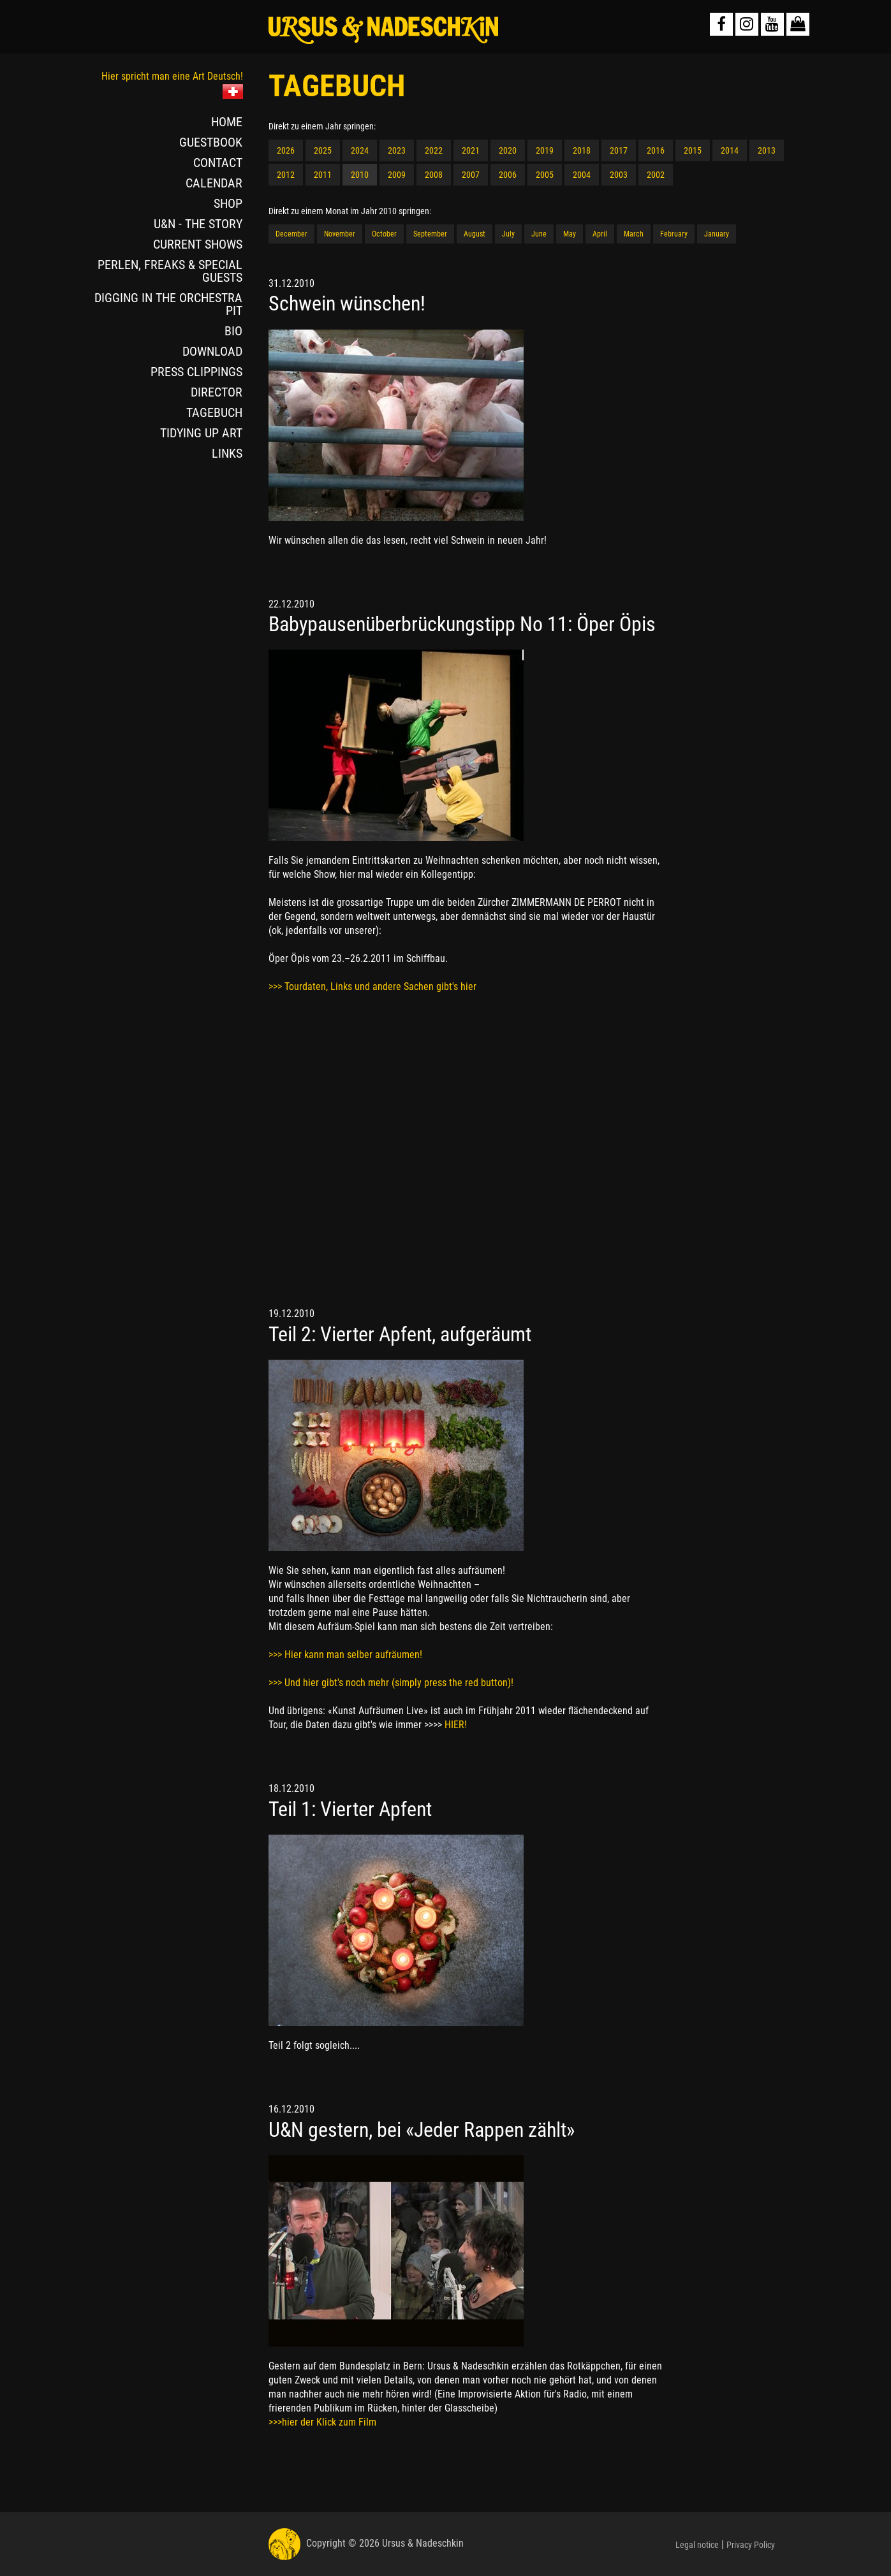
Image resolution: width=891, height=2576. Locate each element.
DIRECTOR (216, 392)
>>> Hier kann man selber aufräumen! (345, 1654)
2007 (471, 175)
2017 (619, 150)
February (674, 233)
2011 (323, 175)
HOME (226, 121)
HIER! (456, 1725)
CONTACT (217, 162)
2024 (360, 150)
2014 (730, 150)
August (474, 233)
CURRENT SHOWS (197, 244)
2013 (767, 150)
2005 (545, 175)
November (339, 233)
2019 (545, 150)
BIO (233, 330)
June (539, 233)
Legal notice (697, 2545)
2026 (286, 150)
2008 (434, 175)
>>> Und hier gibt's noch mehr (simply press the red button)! (391, 1683)
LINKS (227, 453)
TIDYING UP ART (201, 432)
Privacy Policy (750, 2545)
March (634, 233)
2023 (397, 150)
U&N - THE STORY (198, 223)
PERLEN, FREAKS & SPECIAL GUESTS (170, 271)
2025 (323, 150)
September (430, 233)
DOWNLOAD (212, 351)
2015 (693, 150)
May (569, 233)
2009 (397, 175)
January (716, 233)
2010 (360, 175)
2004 (582, 175)
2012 (286, 175)
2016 (656, 150)
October (384, 233)
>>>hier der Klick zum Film (322, 2422)
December (291, 233)
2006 (508, 175)
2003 (619, 175)
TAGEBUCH (214, 412)
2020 (508, 150)
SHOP (228, 203)
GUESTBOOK (210, 142)
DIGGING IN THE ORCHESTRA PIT (168, 304)
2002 (656, 175)
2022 (434, 150)
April (600, 233)
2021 (471, 150)
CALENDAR (214, 183)
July (508, 233)
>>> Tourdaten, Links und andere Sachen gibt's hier (372, 986)
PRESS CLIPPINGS (196, 371)
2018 (582, 150)
